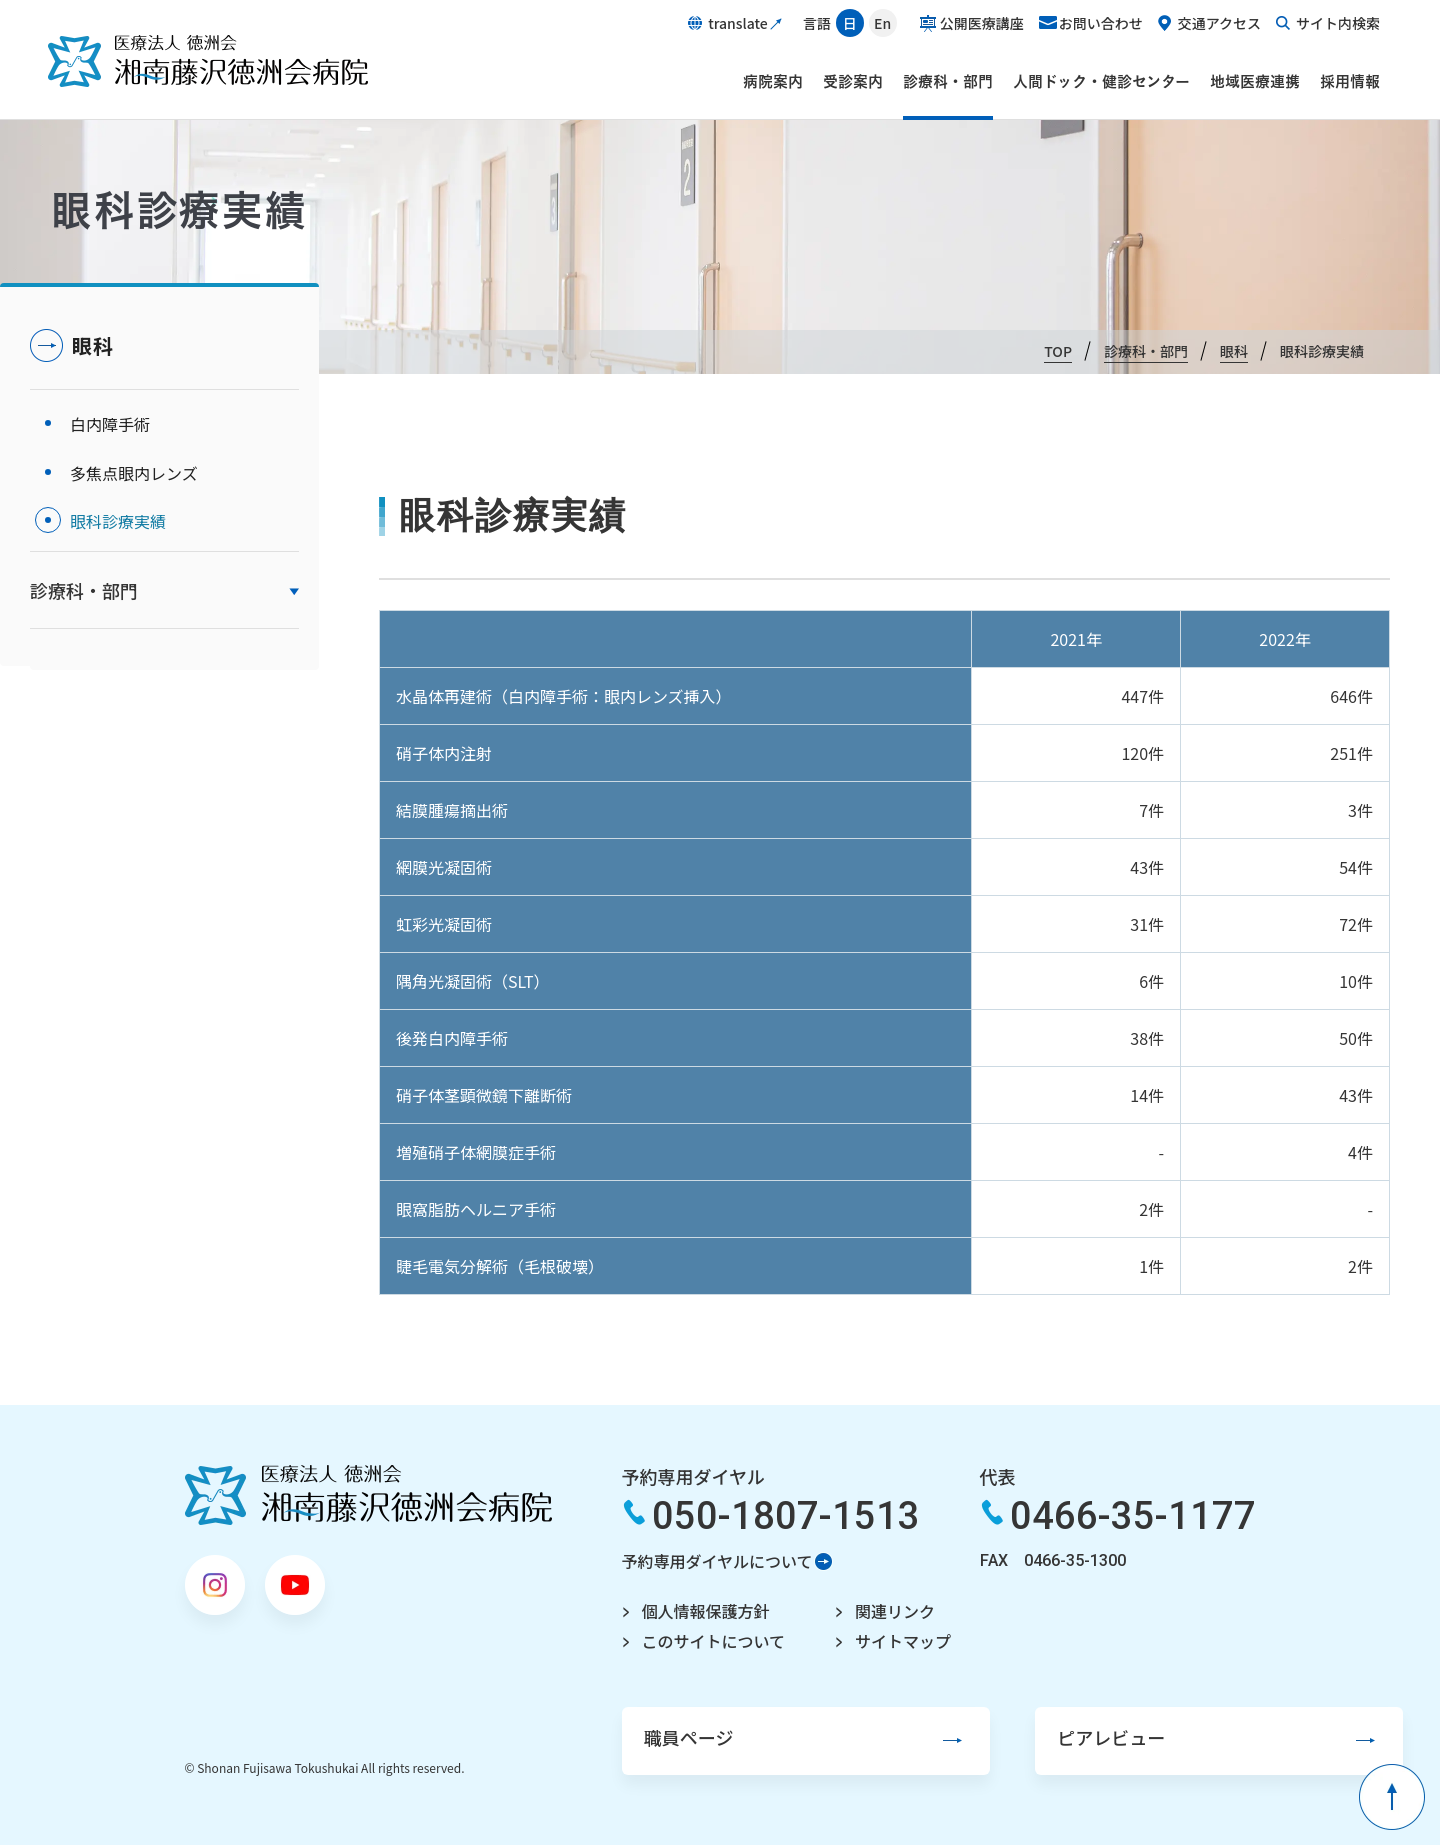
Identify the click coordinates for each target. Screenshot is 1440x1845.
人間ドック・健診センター (1101, 81)
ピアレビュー (1035, 1736)
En (882, 23)
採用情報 (1350, 81)
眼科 (1234, 351)
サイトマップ (888, 1640)
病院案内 (773, 81)
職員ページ (671, 1736)
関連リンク (880, 1611)
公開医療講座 (982, 23)
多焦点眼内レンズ (134, 466)
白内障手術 (110, 422)
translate (737, 23)
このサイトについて (698, 1640)
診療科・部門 (948, 81)
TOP (1058, 351)
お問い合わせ (1101, 23)
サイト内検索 (1338, 23)
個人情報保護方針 (690, 1611)
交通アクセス (1219, 23)
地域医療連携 (1255, 81)
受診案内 (853, 81)
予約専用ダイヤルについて (701, 1561)
